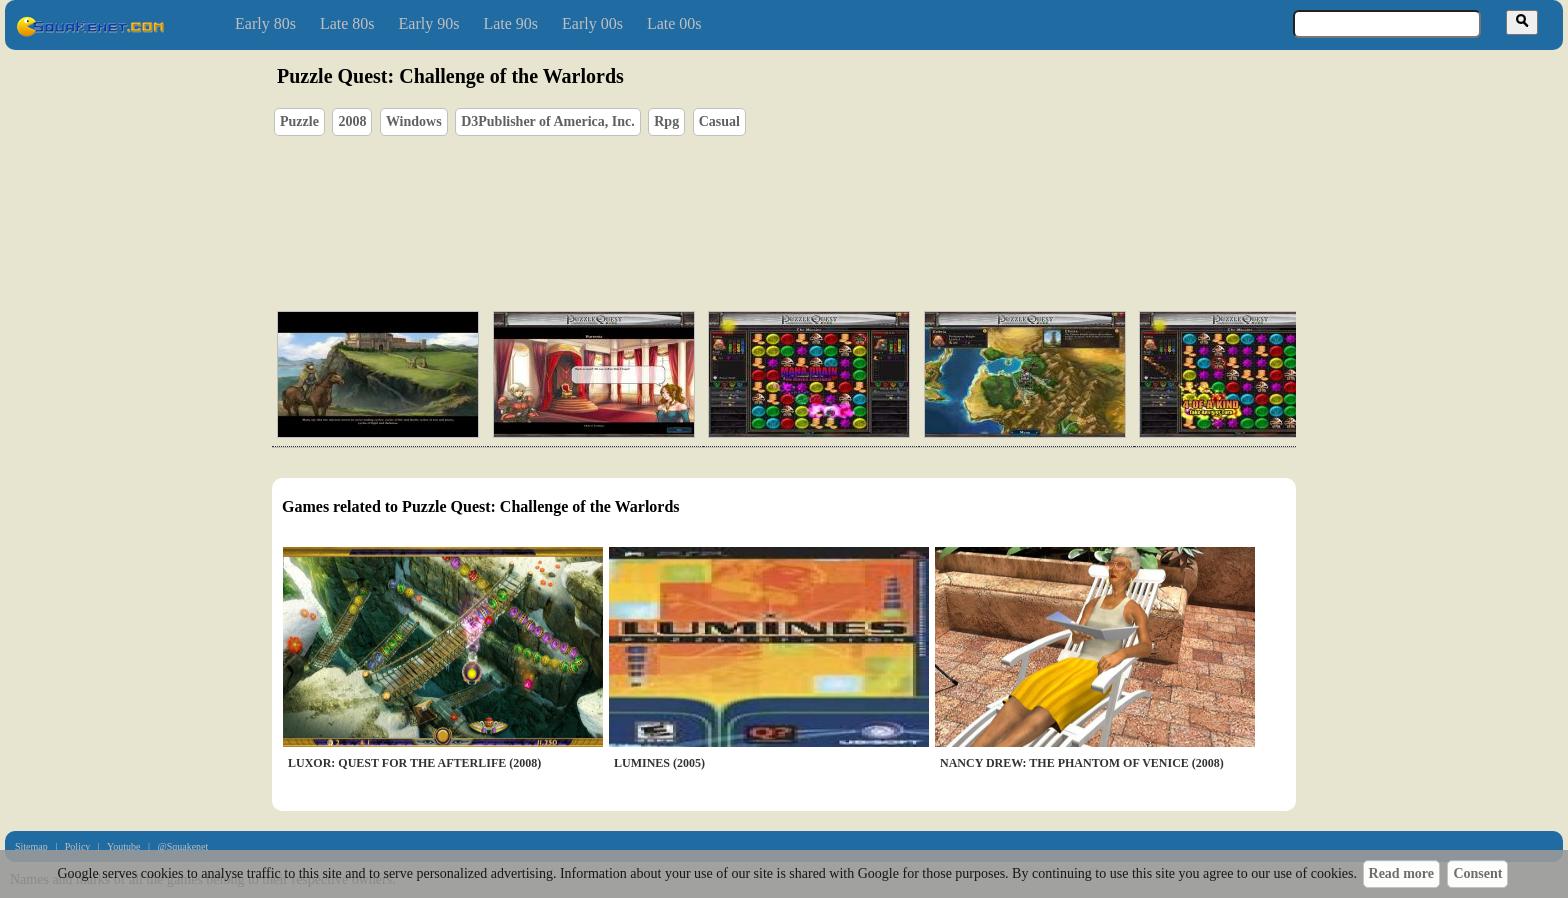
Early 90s (429, 23)
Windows (414, 121)
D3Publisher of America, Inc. (548, 121)
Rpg (666, 121)
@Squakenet (182, 846)
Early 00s (592, 23)
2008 (352, 121)
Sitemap (31, 846)
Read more (1401, 873)
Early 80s (265, 23)
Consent (1477, 873)
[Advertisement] (841, 201)
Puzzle (299, 121)
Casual (719, 121)
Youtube (123, 846)
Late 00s (674, 23)
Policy (78, 846)
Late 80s (347, 23)
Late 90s (510, 23)
